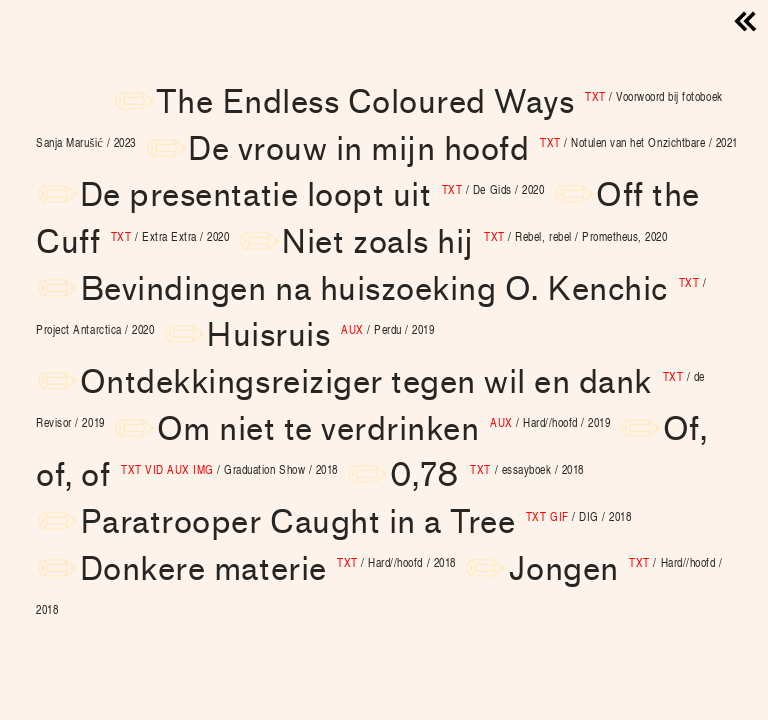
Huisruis (320, 335)
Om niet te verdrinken (384, 429)
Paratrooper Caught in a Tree (356, 522)
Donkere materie (268, 569)
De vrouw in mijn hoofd (463, 149)
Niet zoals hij (474, 242)
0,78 (487, 475)
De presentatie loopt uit (312, 195)
